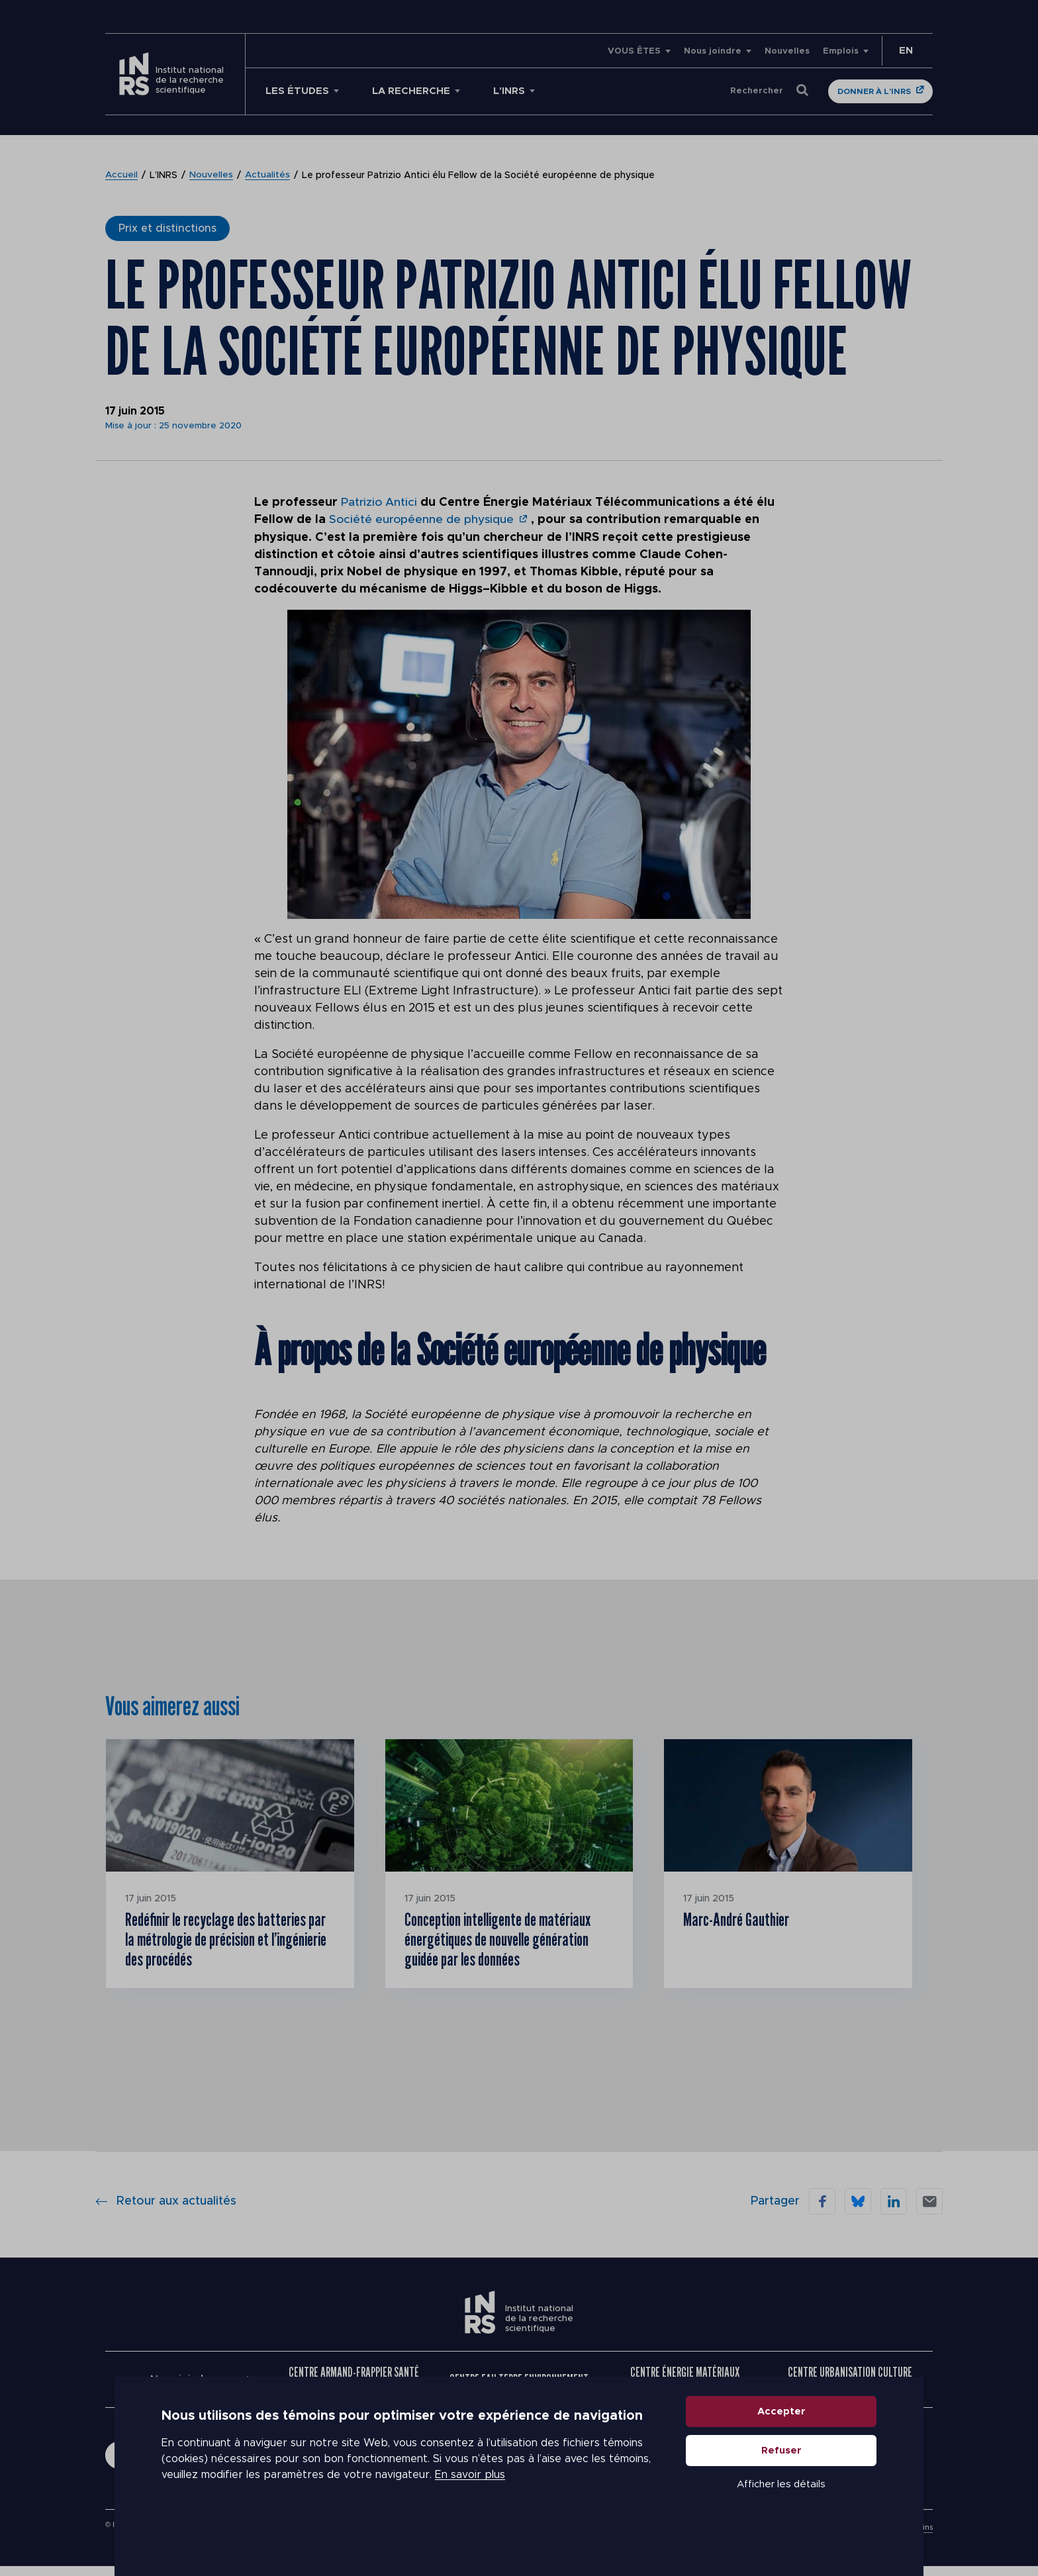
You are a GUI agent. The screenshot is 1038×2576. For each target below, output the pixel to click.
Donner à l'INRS (874, 91)
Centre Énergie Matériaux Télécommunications (684, 2388)
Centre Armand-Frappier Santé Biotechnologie (354, 2388)
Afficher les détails (781, 2519)
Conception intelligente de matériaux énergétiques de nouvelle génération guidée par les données (507, 1943)
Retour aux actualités (165, 2210)
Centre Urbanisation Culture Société (850, 2388)
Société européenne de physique (423, 520)
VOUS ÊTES (634, 51)
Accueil (121, 175)
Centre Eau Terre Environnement (519, 2388)
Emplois (841, 51)
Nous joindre (712, 51)
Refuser (781, 2485)
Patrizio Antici (380, 502)
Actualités (268, 175)
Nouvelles (787, 51)
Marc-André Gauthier (743, 1920)
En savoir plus (470, 2509)
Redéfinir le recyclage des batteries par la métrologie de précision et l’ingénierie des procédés (229, 1943)
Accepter (781, 2446)
